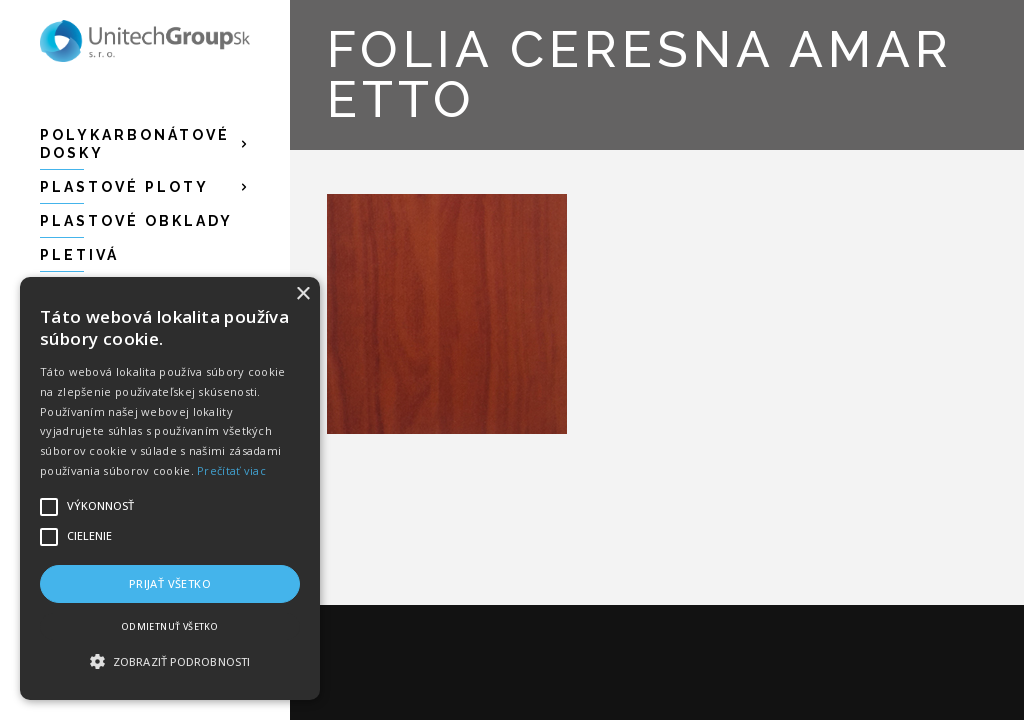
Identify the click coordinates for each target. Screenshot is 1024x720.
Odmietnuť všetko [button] (170, 626)
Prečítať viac (231, 470)
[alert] (170, 488)
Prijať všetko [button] (170, 583)
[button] (170, 662)
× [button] (302, 294)
